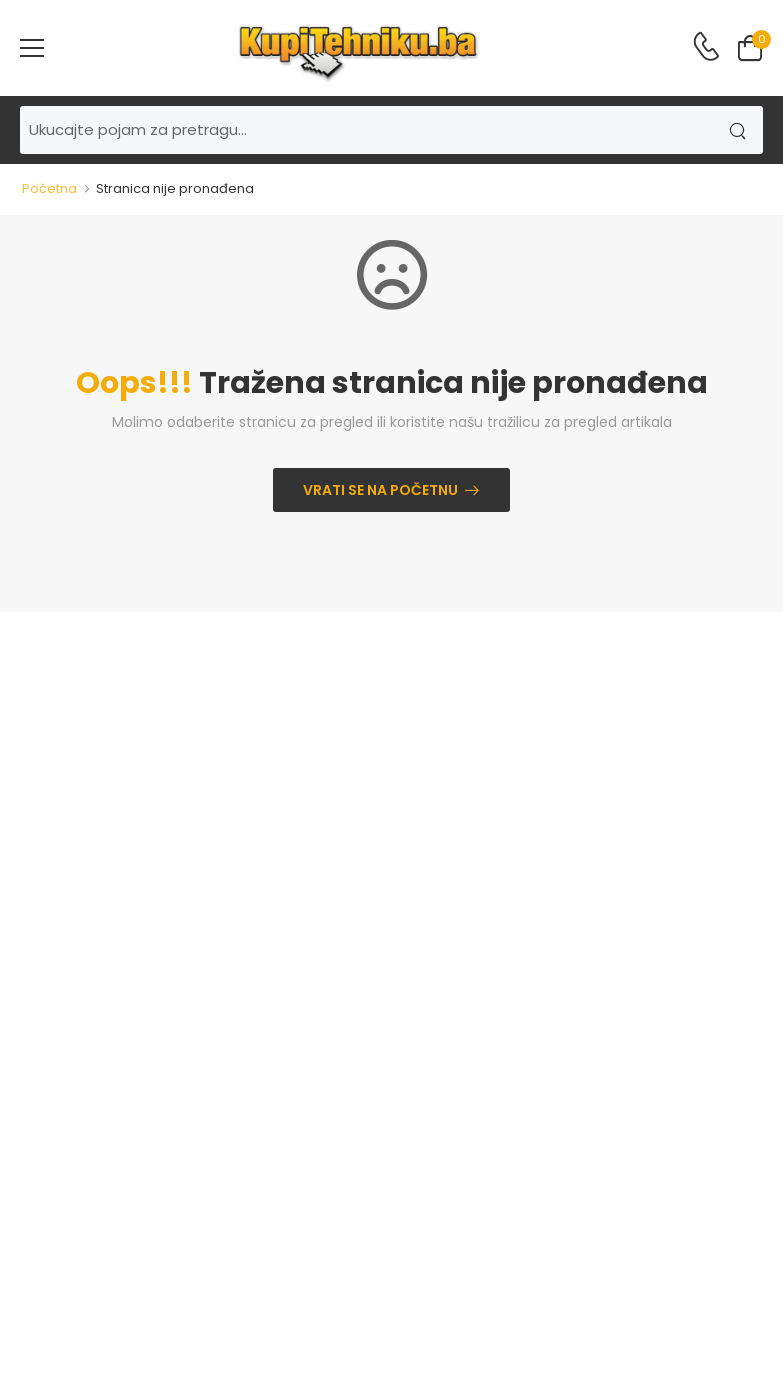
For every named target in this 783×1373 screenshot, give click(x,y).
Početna (49, 188)
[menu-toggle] (32, 48)
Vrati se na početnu (380, 490)
